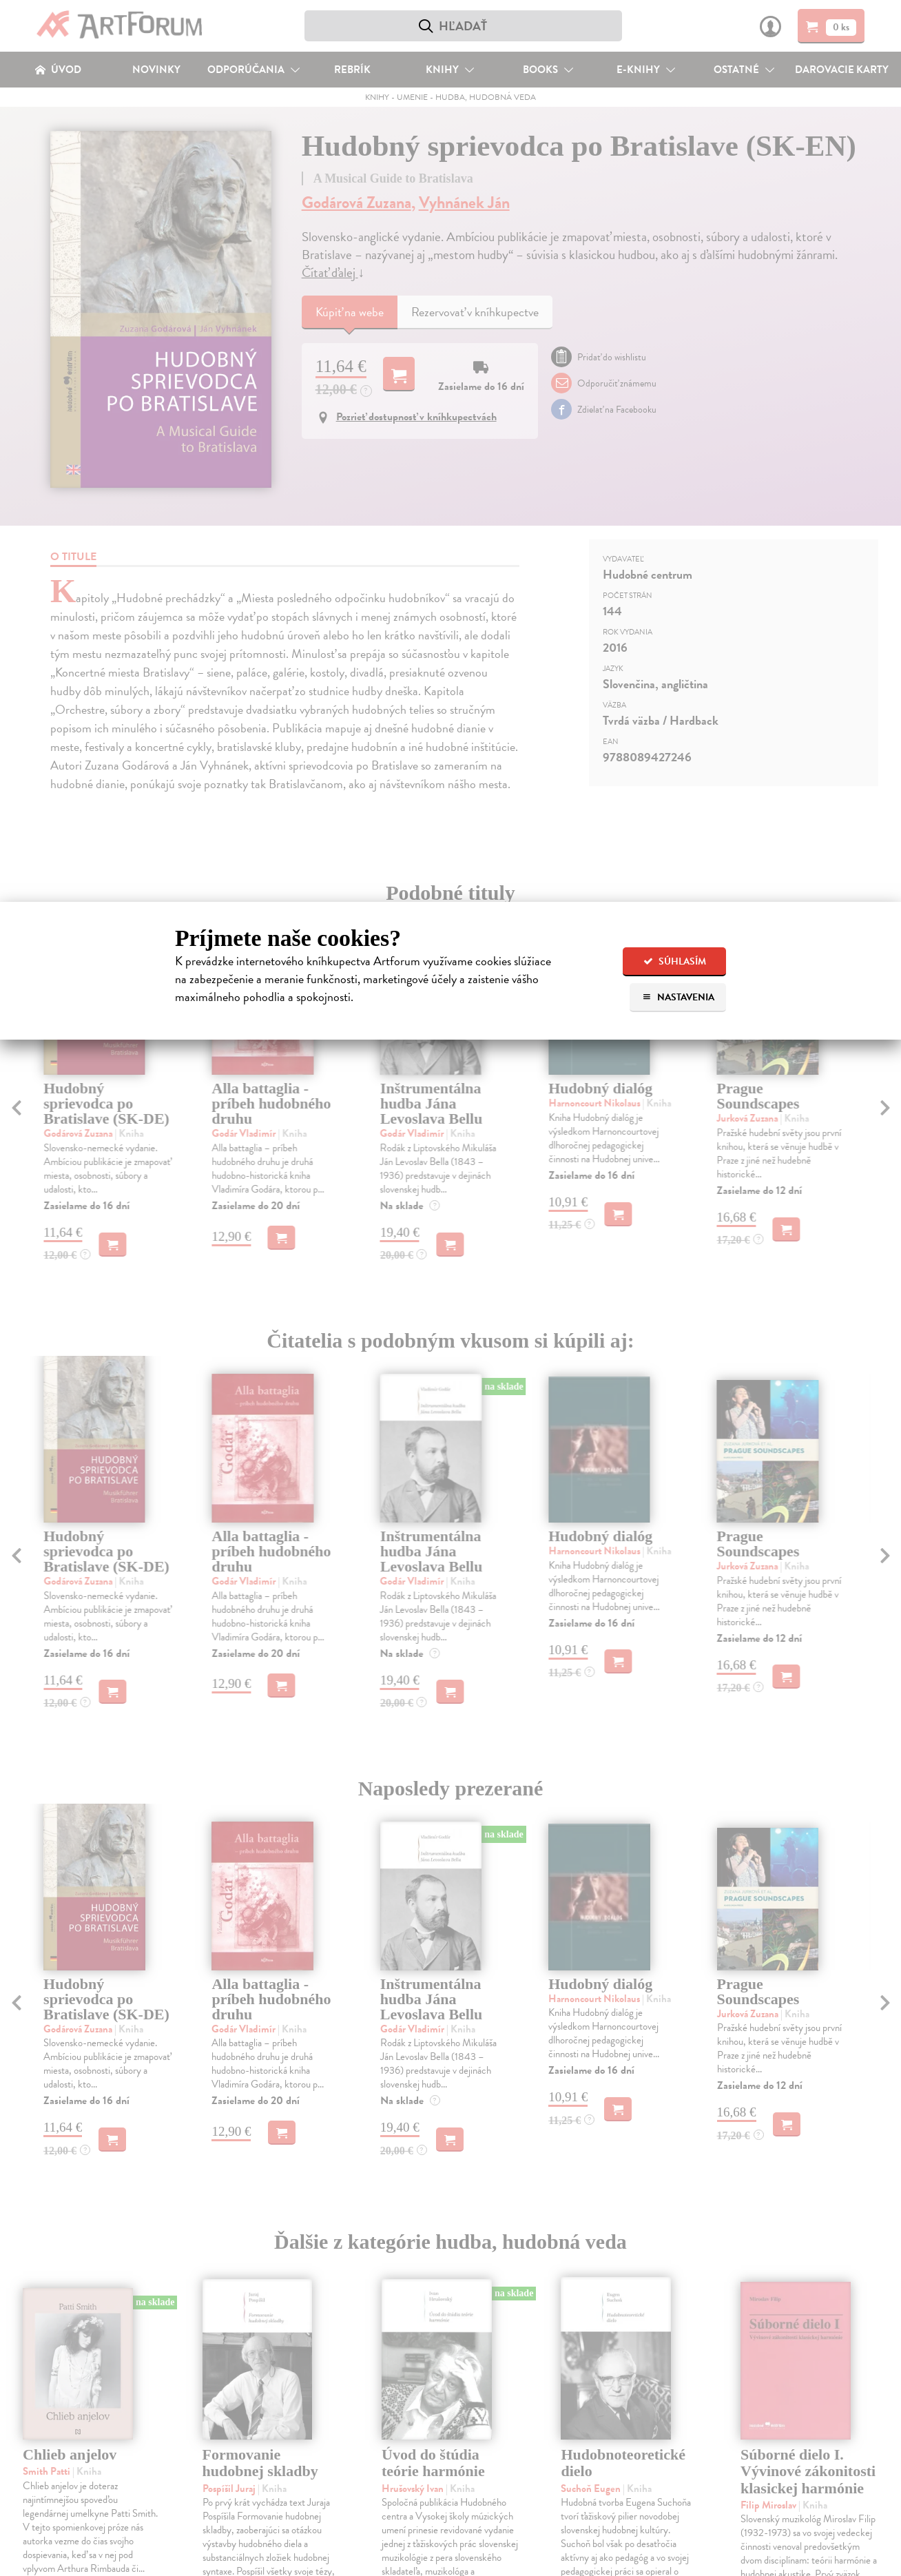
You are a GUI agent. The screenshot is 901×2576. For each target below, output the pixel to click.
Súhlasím (674, 961)
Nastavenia (678, 997)
